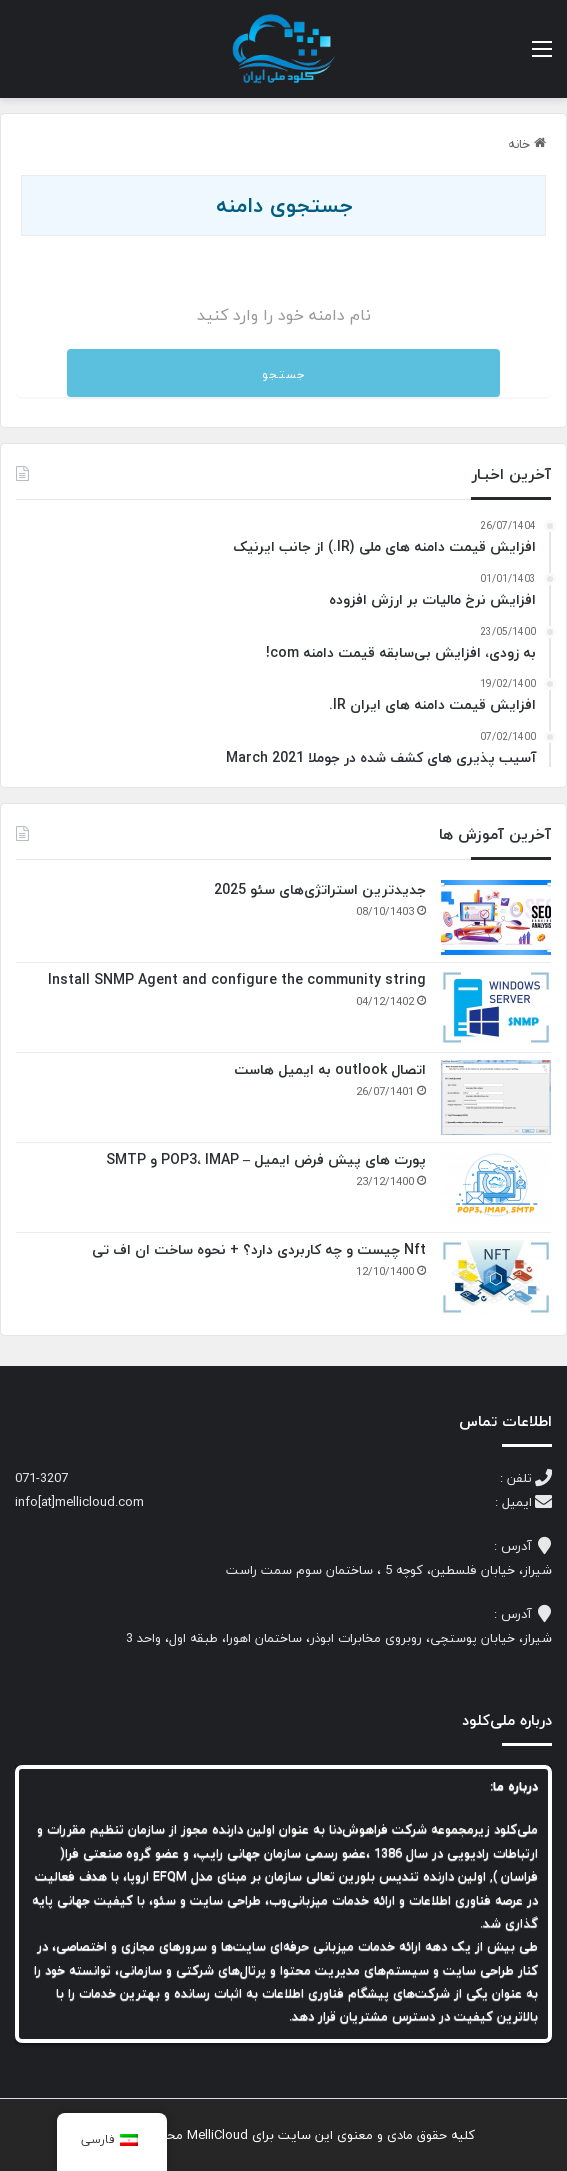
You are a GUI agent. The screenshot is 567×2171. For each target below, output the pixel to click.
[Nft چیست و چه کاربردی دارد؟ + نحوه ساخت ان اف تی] (496, 1277)
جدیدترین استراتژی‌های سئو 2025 (320, 889)
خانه (527, 144)
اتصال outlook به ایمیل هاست (330, 1069)
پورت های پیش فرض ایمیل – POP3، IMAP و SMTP (266, 1159)
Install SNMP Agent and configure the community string (235, 979)
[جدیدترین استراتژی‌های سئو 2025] (496, 917)
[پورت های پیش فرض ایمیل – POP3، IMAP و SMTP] (496, 1187)
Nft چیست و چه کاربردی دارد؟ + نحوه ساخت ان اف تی (259, 1249)
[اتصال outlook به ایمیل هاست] (496, 1097)
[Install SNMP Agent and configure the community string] (496, 1007)
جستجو (283, 374)
